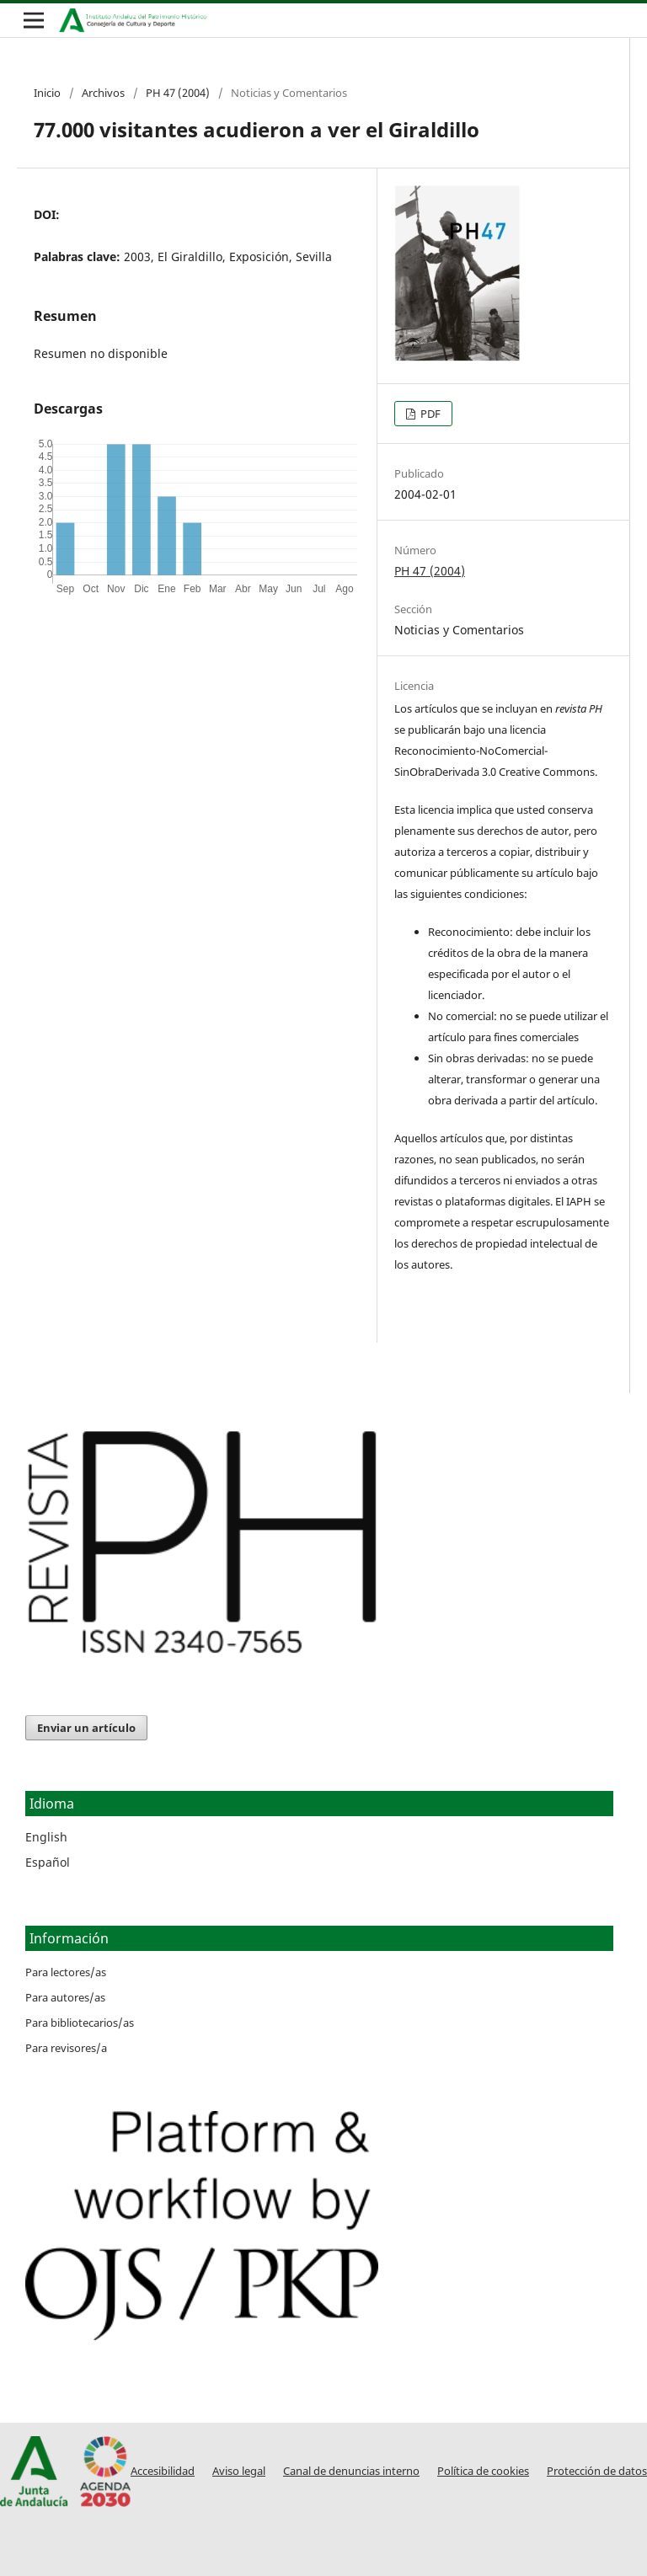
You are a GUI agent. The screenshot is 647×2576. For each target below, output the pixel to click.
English (46, 1837)
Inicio (47, 92)
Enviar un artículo (86, 1727)
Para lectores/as (65, 1972)
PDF (429, 413)
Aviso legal (238, 2471)
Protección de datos (597, 2471)
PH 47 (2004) (178, 92)
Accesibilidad (163, 2471)
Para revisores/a (66, 2047)
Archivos (103, 92)
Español (47, 1862)
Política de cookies (483, 2471)
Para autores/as (65, 1997)
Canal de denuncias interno (351, 2471)
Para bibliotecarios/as (79, 2022)
